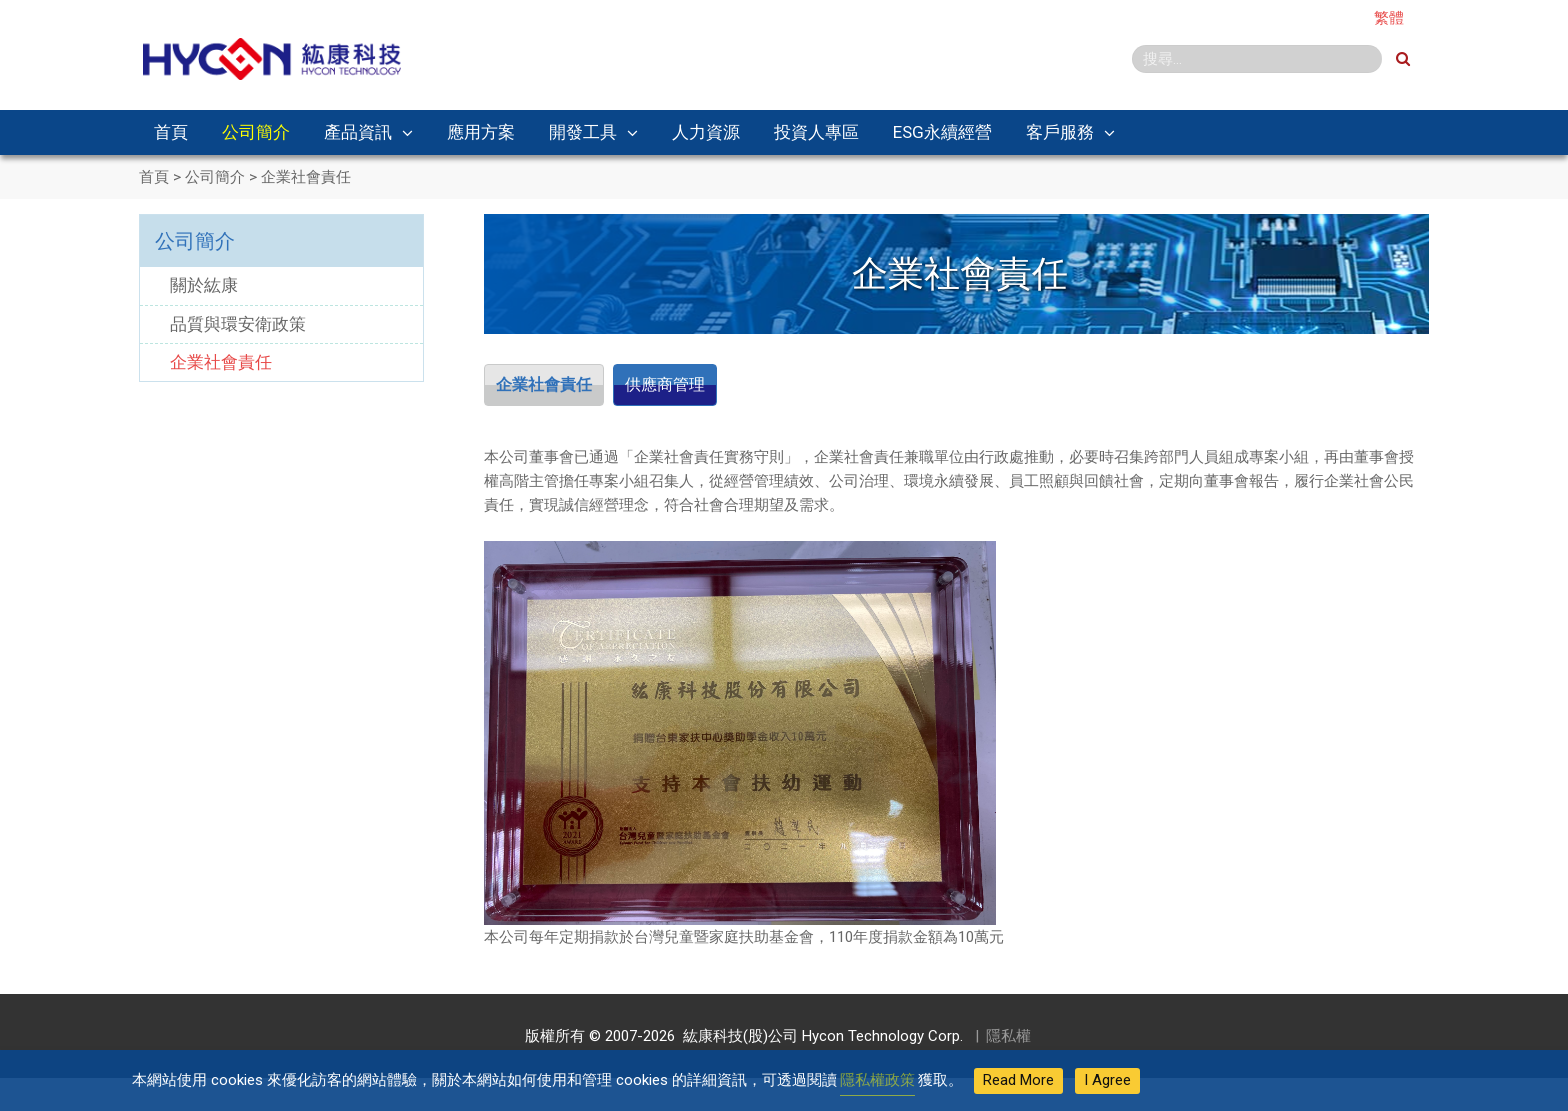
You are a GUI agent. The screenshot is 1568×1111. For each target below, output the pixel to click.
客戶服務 (1060, 132)
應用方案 (481, 132)
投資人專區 (816, 132)
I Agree (1107, 1080)
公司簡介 (256, 132)
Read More (1018, 1080)
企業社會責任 (551, 386)
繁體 (1389, 18)
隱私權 (1008, 1039)
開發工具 (583, 132)
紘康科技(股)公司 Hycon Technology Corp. (819, 1039)
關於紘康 (204, 285)
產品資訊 (358, 132)
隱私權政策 (877, 1080)
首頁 (171, 132)
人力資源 (706, 132)
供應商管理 (685, 386)
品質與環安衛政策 (238, 324)
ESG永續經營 (942, 132)
